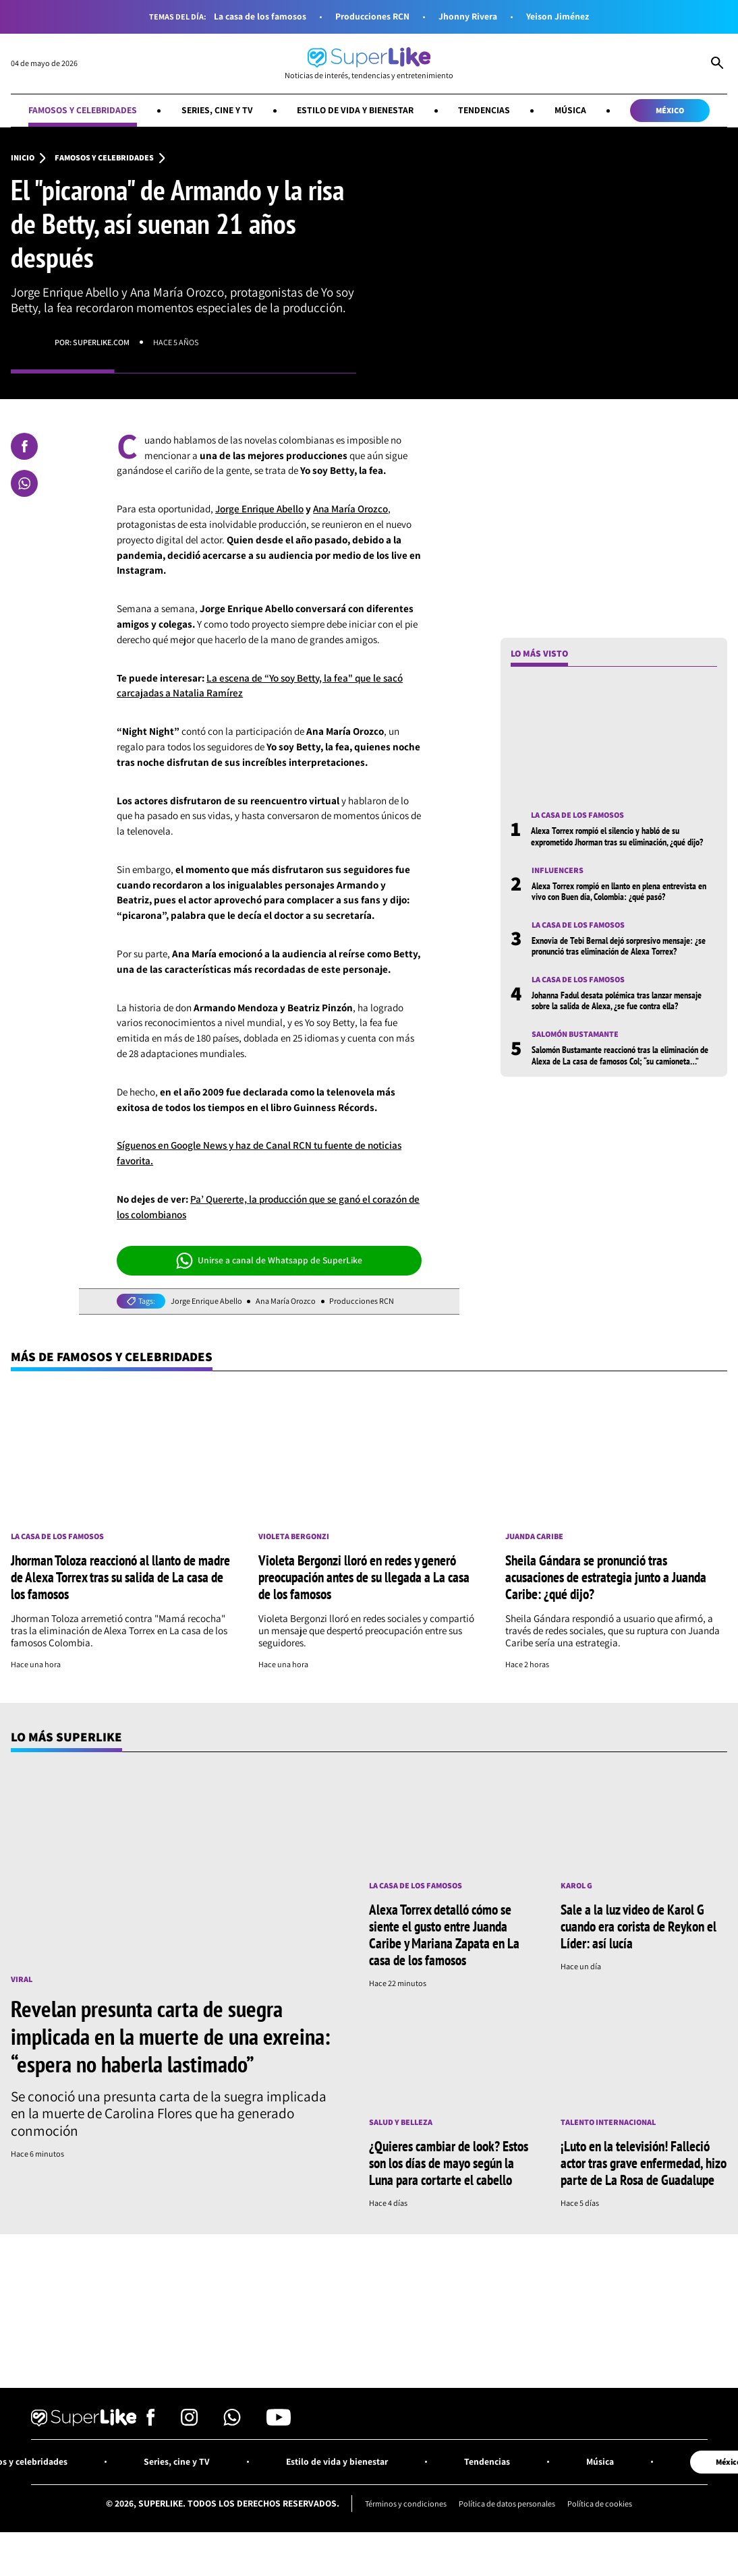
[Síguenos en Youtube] (278, 2422)
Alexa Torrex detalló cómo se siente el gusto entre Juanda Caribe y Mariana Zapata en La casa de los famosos (444, 1934)
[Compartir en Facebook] (24, 446)
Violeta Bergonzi (293, 1536)
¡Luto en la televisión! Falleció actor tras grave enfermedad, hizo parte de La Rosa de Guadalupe (644, 2162)
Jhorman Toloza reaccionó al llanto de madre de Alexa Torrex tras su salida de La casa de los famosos (120, 1577)
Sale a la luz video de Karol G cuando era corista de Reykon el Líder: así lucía (638, 1926)
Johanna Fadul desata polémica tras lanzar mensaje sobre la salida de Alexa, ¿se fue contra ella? (617, 1023)
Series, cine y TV (217, 110)
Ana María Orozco (350, 508)
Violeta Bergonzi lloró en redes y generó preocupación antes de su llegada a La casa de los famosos (364, 1577)
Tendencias (484, 110)
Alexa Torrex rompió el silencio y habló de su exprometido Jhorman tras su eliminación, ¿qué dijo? (617, 858)
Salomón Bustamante (575, 1057)
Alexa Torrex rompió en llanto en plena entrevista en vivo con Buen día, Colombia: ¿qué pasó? (619, 914)
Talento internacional (608, 2122)
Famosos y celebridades (82, 110)
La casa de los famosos (260, 16)
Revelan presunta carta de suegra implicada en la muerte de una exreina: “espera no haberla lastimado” (171, 2036)
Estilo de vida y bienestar (355, 110)
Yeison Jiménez (557, 16)
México (670, 110)
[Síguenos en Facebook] (150, 2422)
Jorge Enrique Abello (259, 508)
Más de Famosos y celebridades (111, 1356)
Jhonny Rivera (467, 16)
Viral (21, 1979)
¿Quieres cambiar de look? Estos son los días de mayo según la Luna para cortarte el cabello (448, 2162)
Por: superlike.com (92, 342)
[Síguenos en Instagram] (189, 2422)
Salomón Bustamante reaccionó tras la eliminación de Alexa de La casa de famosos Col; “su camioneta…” (620, 1078)
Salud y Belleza (400, 2122)
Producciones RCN (372, 16)
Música (570, 110)
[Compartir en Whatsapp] (24, 483)
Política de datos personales (507, 2503)
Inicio (22, 157)
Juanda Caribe (534, 1536)
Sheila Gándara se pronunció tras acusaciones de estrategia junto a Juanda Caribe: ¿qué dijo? (605, 1577)
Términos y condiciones (406, 2503)
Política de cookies (599, 2503)
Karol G (576, 1885)
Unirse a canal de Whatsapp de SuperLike (269, 1261)
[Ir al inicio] (369, 63)
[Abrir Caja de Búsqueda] (717, 64)
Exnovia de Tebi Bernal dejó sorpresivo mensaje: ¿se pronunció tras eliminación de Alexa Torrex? (619, 968)
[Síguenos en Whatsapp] (232, 2422)
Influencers (558, 893)
